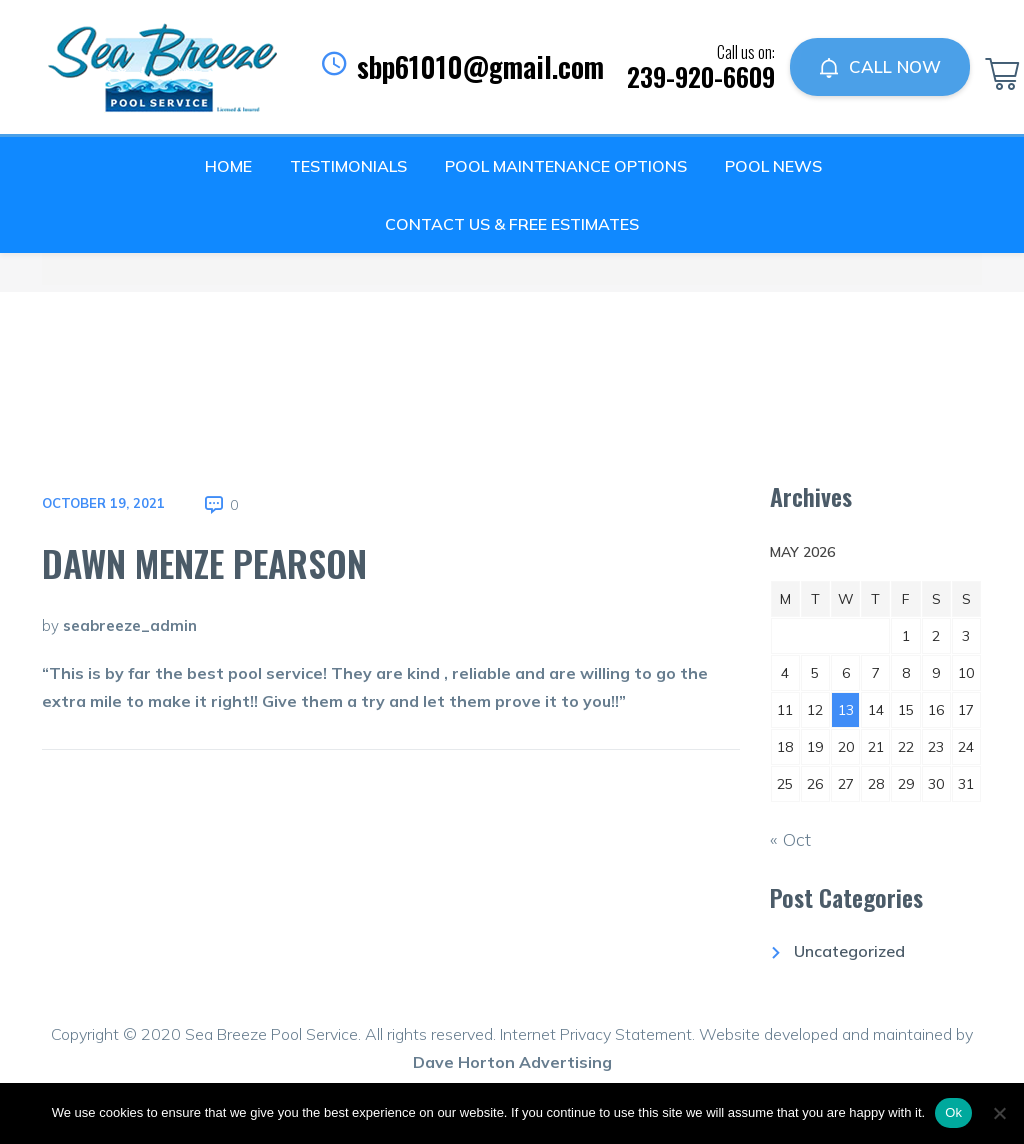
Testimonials (348, 166)
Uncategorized (849, 951)
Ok (953, 1112)
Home (228, 166)
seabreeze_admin (130, 625)
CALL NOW (880, 67)
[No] (999, 1113)
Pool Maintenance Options (566, 166)
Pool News (773, 166)
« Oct (790, 839)
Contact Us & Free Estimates (512, 224)
